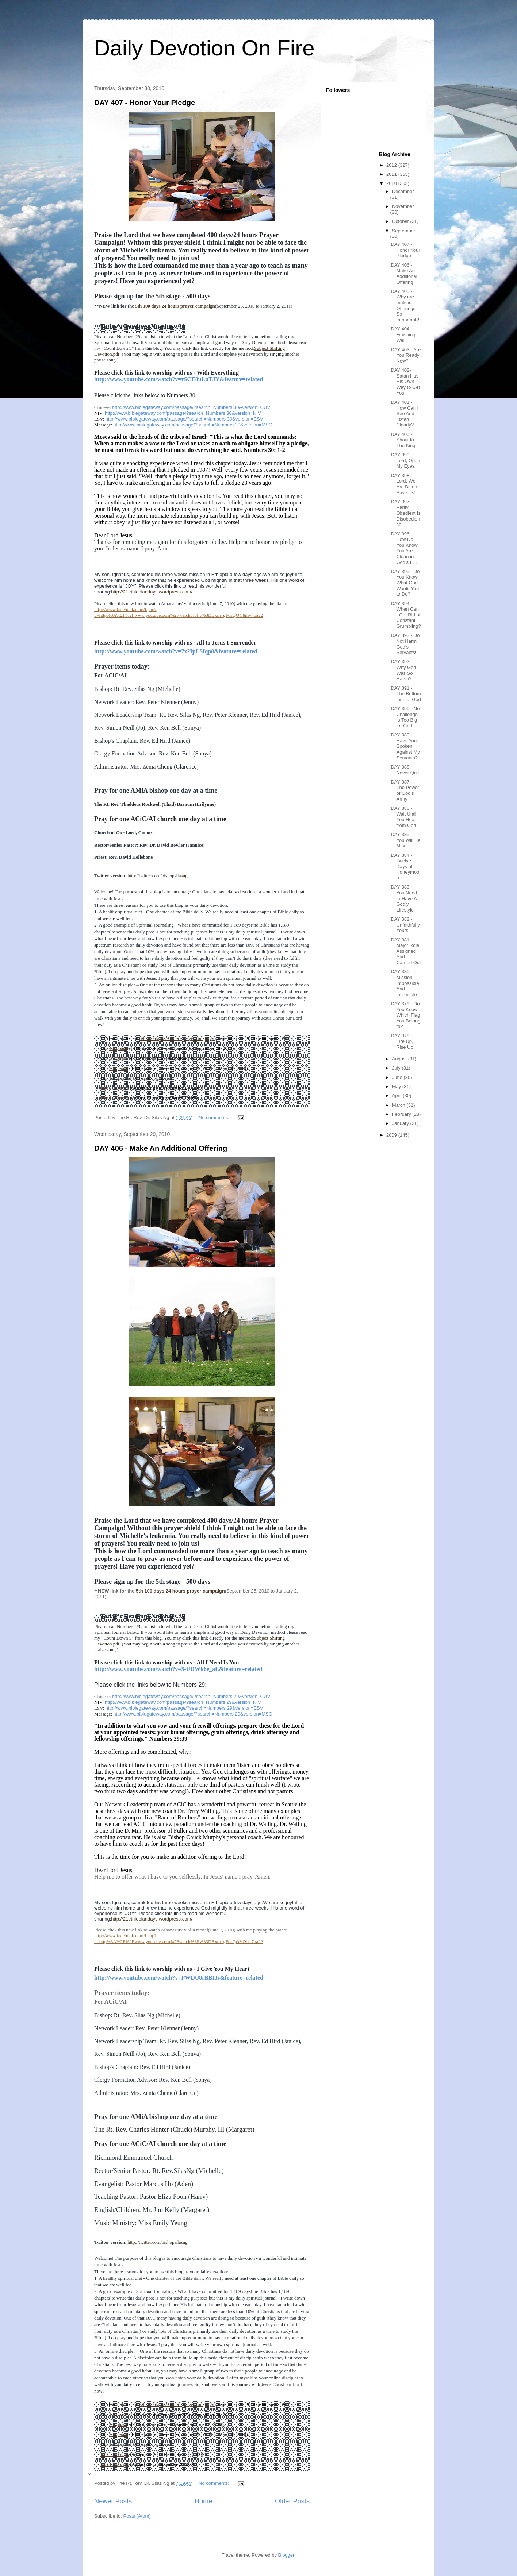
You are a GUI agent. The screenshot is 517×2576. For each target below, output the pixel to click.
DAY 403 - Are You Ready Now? (406, 355)
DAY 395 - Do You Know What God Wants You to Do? (405, 583)
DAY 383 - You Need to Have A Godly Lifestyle (404, 898)
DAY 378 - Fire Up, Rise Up (402, 1041)
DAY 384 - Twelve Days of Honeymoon (405, 866)
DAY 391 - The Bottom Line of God (406, 693)
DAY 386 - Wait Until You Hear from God (403, 816)
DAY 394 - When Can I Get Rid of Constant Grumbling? (406, 615)
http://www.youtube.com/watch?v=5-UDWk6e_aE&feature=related (178, 1669)
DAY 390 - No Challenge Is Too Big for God (405, 717)
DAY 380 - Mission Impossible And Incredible (405, 983)
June (398, 1077)
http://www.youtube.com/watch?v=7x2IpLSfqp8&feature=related (175, 651)
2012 (392, 165)
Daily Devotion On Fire (204, 48)
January (401, 1123)
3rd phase (118, 1058)
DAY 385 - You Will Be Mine (405, 840)
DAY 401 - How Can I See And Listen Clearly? (404, 413)
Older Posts (292, 2501)
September (403, 230)
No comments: (214, 1117)
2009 (392, 1135)
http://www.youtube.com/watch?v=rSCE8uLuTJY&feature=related (178, 379)
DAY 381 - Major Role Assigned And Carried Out (406, 951)
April (397, 1095)
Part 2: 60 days (114, 1088)
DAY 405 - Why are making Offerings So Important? (405, 305)
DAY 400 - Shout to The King (403, 440)
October (401, 221)
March (399, 1105)
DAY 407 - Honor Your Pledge (144, 102)
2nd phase (118, 1068)
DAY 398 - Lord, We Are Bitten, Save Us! (404, 484)
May (397, 1086)
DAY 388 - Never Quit (405, 769)
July (397, 1068)
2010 (392, 183)
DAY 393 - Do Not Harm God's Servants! (405, 644)
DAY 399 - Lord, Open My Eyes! (405, 460)
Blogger (286, 2555)
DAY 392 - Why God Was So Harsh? (403, 670)
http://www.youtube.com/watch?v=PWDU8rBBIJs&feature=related (178, 1977)
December (403, 191)
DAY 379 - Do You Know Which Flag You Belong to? (405, 1015)
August (400, 1058)
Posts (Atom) (137, 2516)
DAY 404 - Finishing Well (403, 334)
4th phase (118, 1048)
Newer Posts (113, 2501)
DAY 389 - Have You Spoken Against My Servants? (405, 746)
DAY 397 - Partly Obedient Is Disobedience (406, 513)
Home (203, 2501)
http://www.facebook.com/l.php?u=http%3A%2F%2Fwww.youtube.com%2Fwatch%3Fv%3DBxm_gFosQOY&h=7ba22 (178, 612)
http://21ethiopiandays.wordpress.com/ (151, 592)
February (402, 1114)
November (403, 206)
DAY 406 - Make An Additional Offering (160, 1148)
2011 (392, 174)
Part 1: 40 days (114, 1098)
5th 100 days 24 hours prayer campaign (175, 306)
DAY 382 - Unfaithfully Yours (405, 924)
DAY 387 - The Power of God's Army (405, 790)
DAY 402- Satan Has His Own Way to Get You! (405, 381)
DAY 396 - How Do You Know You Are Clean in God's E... (404, 548)
